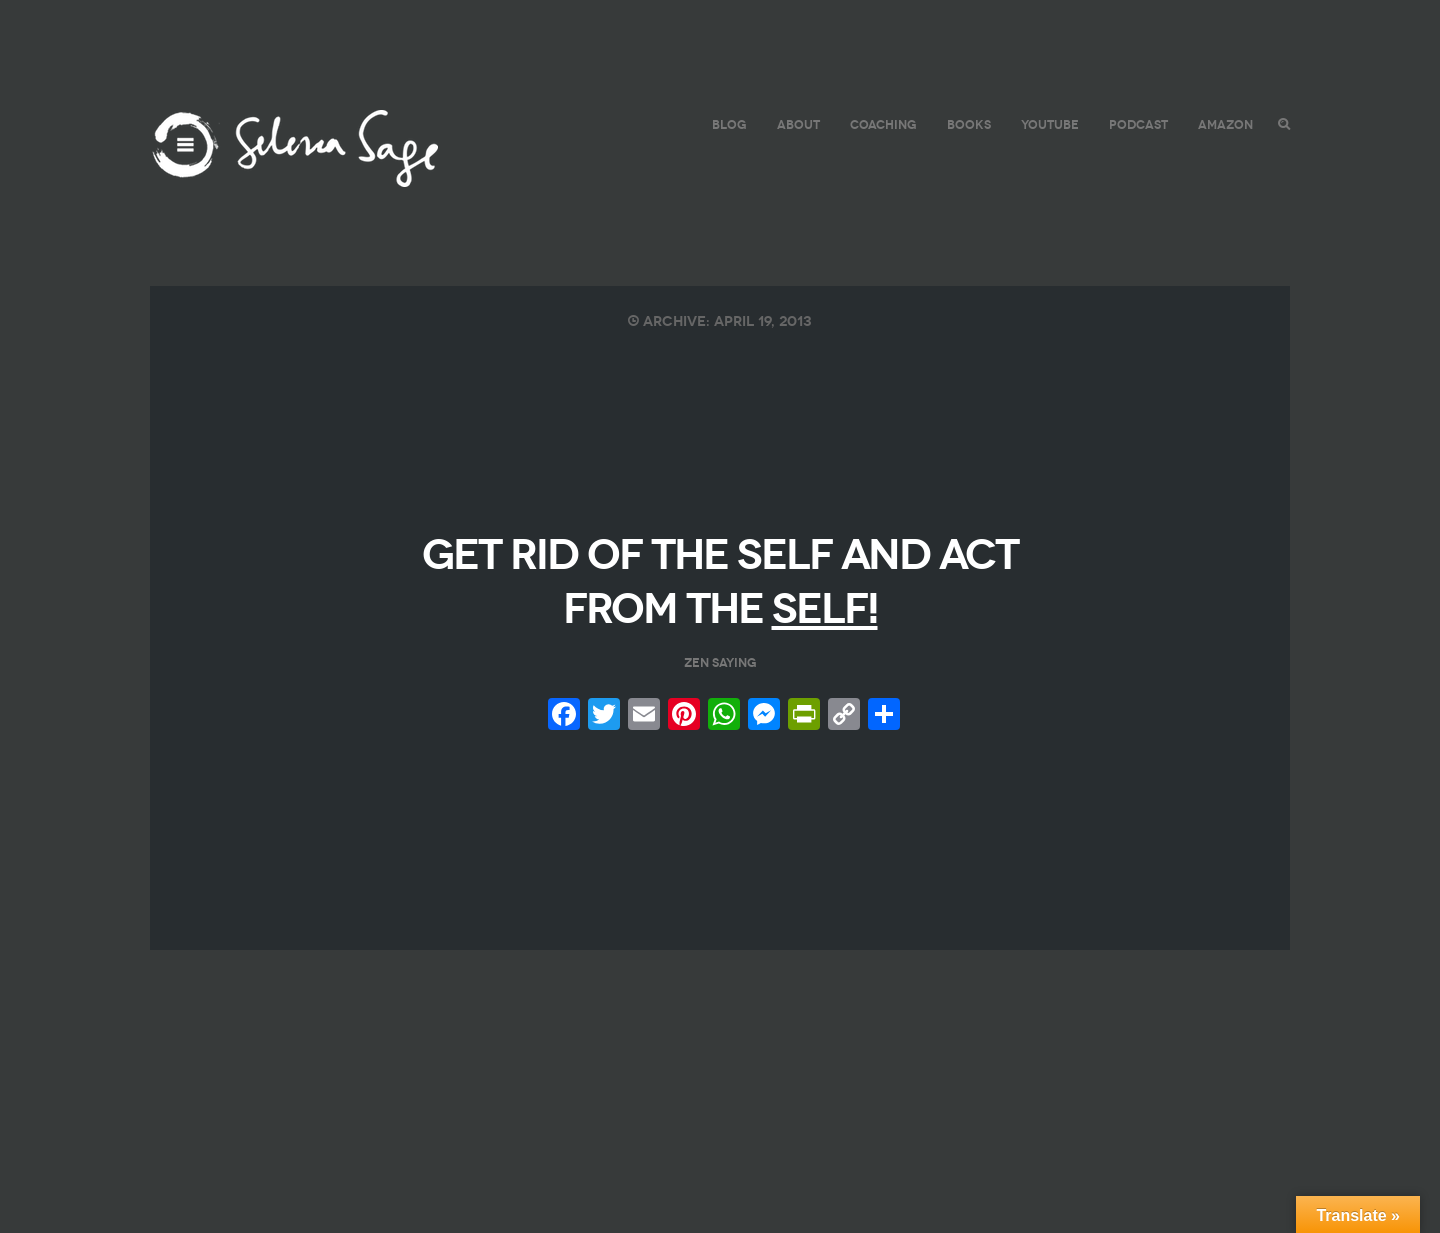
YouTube (1050, 124)
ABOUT (798, 124)
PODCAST (1138, 124)
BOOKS (969, 124)
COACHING (883, 124)
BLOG (729, 124)
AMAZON (1225, 124)
